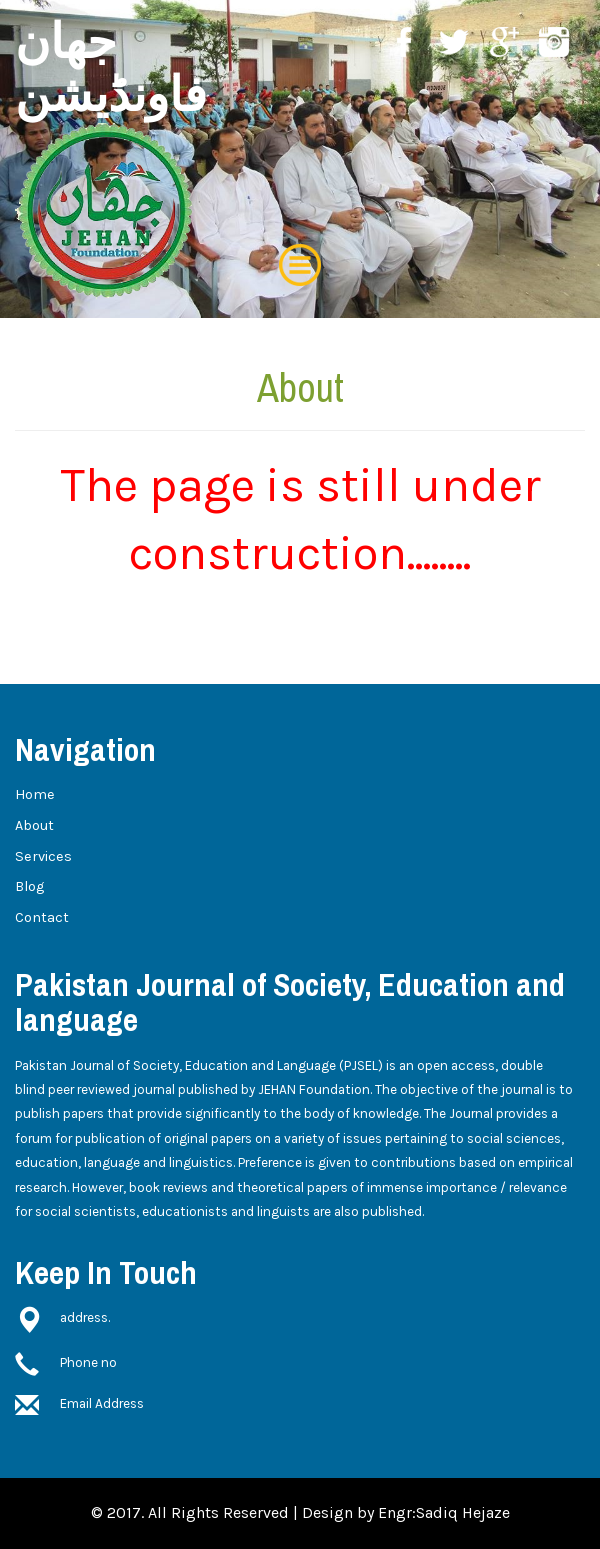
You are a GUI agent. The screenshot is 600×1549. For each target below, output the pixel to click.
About (34, 825)
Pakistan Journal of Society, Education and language (290, 1002)
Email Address (102, 1403)
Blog (29, 886)
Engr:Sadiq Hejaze (444, 1512)
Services (43, 856)
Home (35, 794)
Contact (42, 917)
